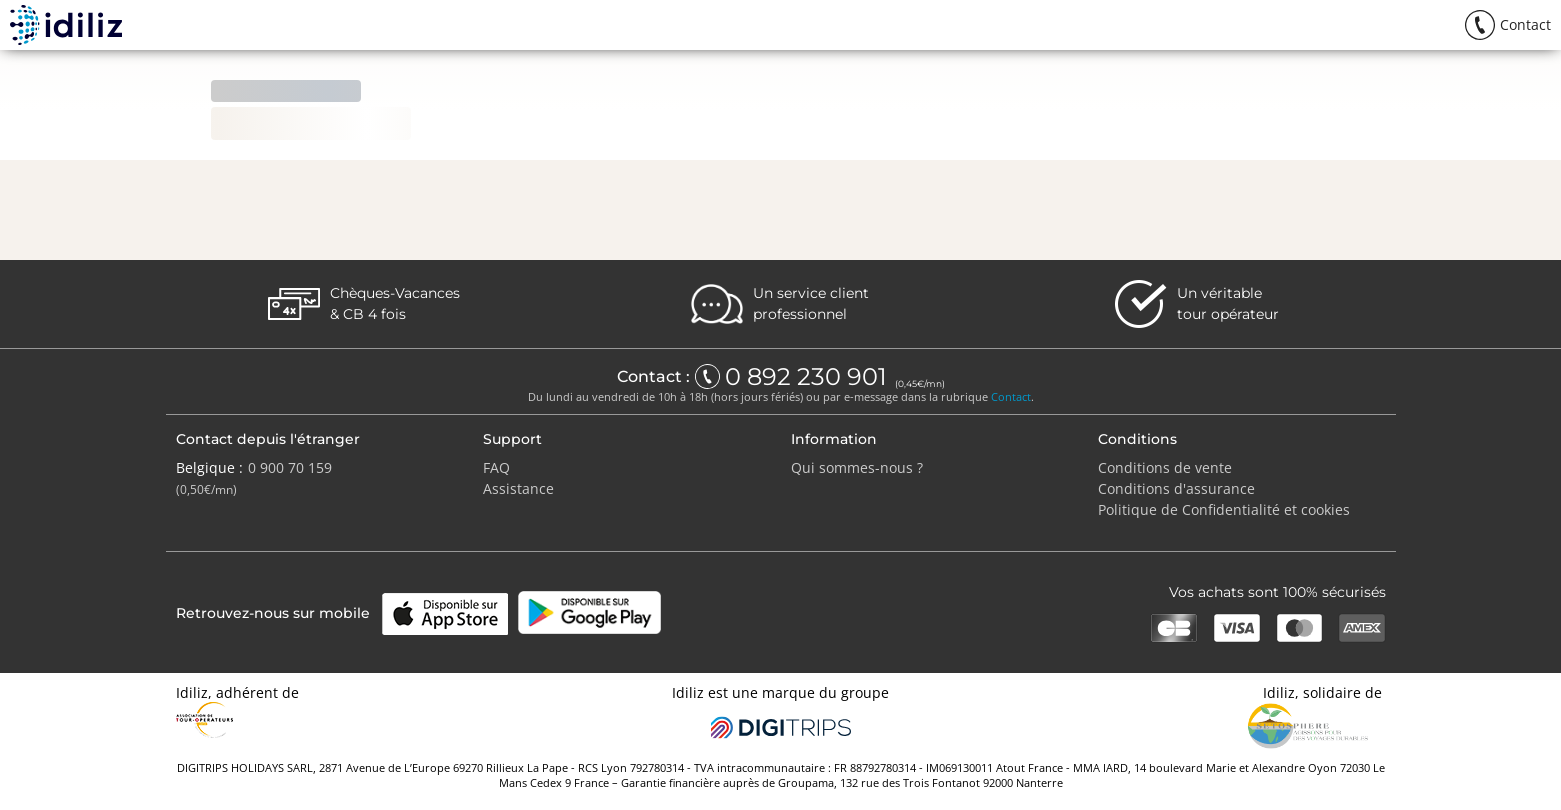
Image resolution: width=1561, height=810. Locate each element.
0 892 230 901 (809, 377)
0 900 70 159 (290, 467)
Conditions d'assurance (1176, 488)
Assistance (518, 488)
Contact (1011, 396)
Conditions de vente (1165, 467)
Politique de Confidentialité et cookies (1224, 509)
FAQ (496, 467)
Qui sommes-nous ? (857, 467)
